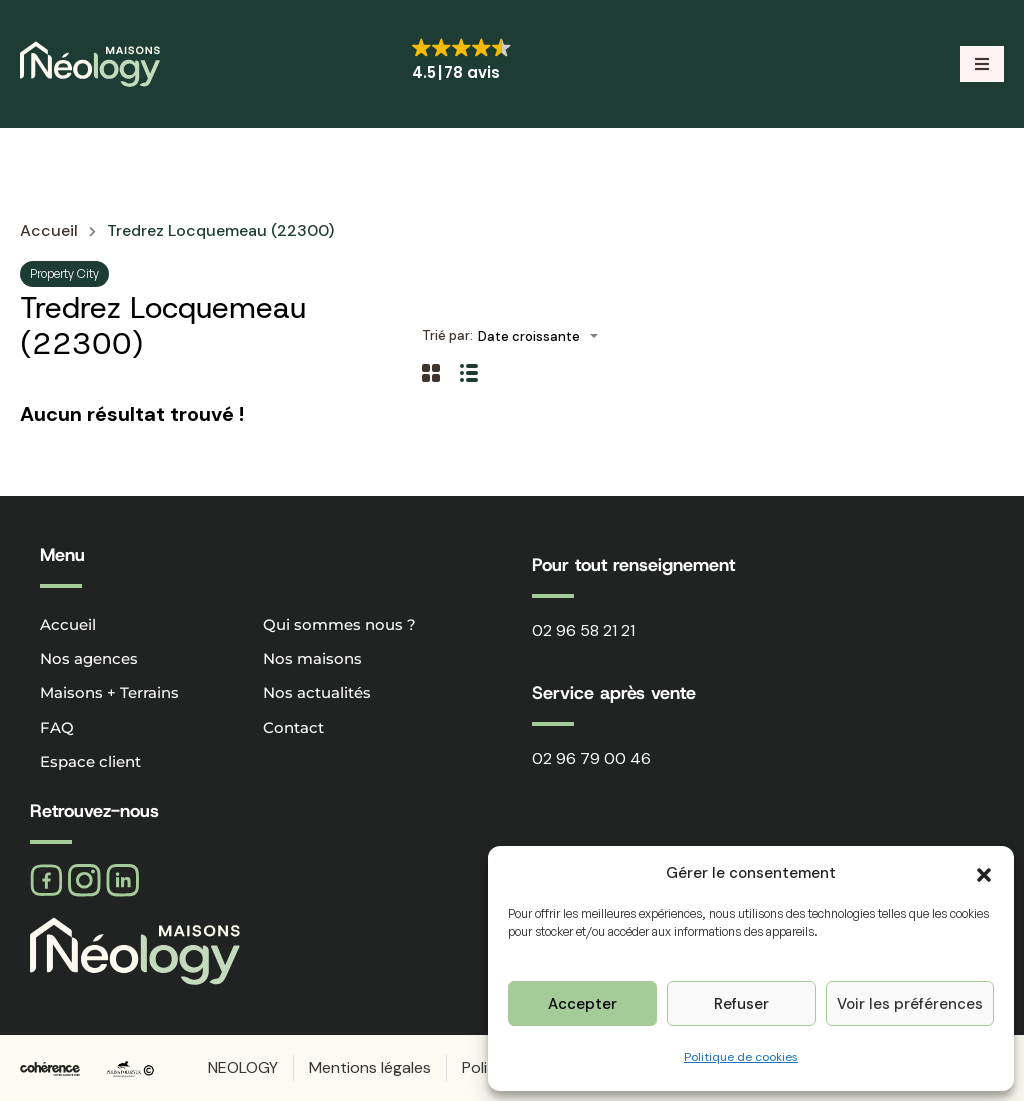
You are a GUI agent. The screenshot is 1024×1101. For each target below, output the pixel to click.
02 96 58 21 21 (583, 630)
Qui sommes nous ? (339, 624)
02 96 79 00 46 (591, 758)
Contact (293, 727)
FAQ (57, 727)
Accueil (49, 231)
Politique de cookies (741, 1057)
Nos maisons (312, 658)
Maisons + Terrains (109, 692)
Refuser (741, 1004)
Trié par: (447, 335)
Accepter (582, 1004)
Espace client (90, 761)
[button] (984, 873)
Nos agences (89, 658)
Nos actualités (317, 692)
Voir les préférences (910, 1004)
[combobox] (544, 336)
